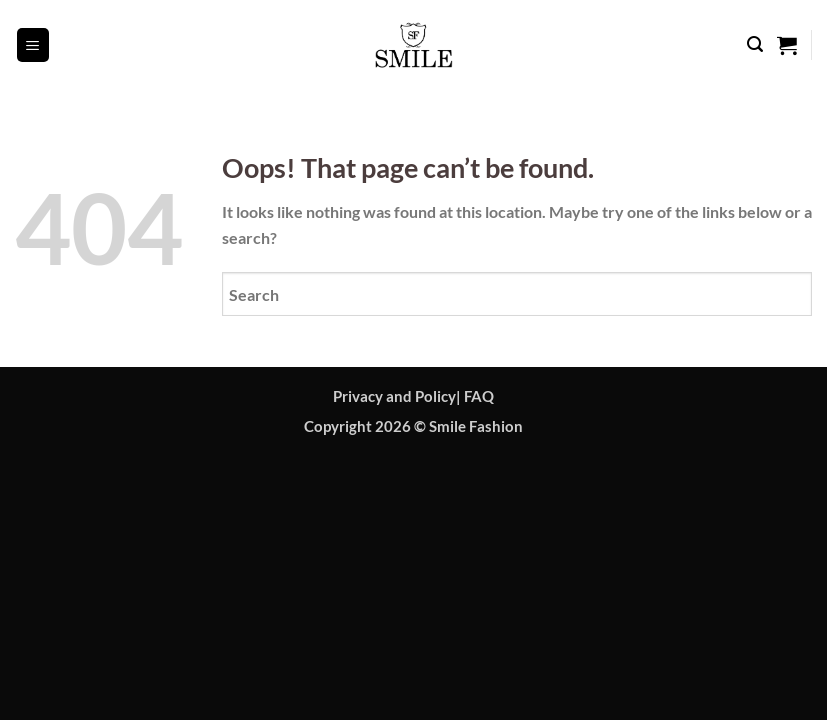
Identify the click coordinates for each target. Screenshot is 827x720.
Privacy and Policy (394, 396)
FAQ (479, 396)
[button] (33, 44)
